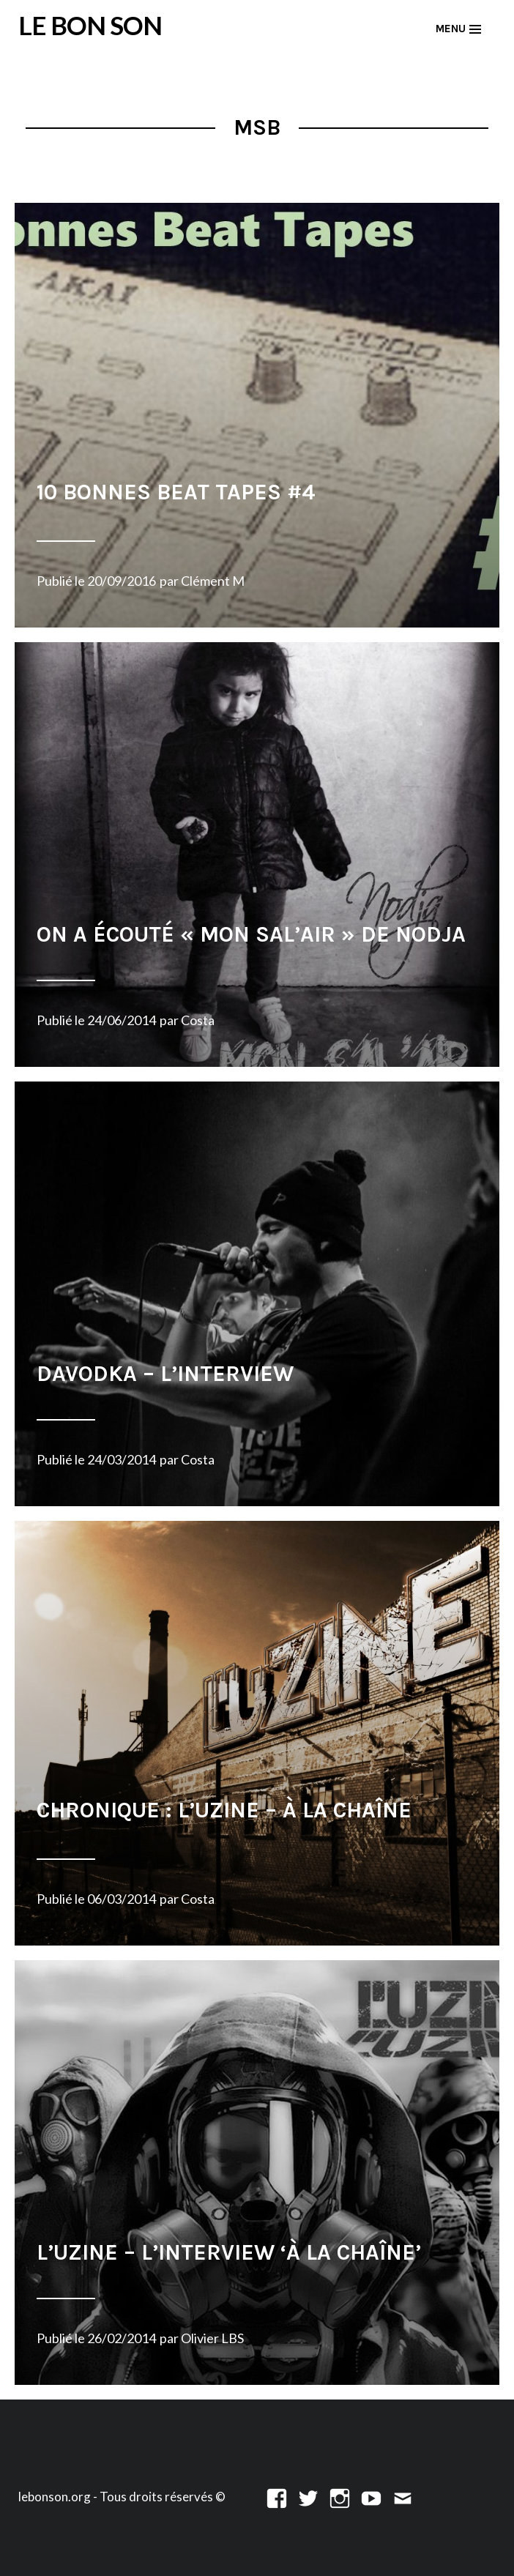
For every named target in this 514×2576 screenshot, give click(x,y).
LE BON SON (90, 25)
